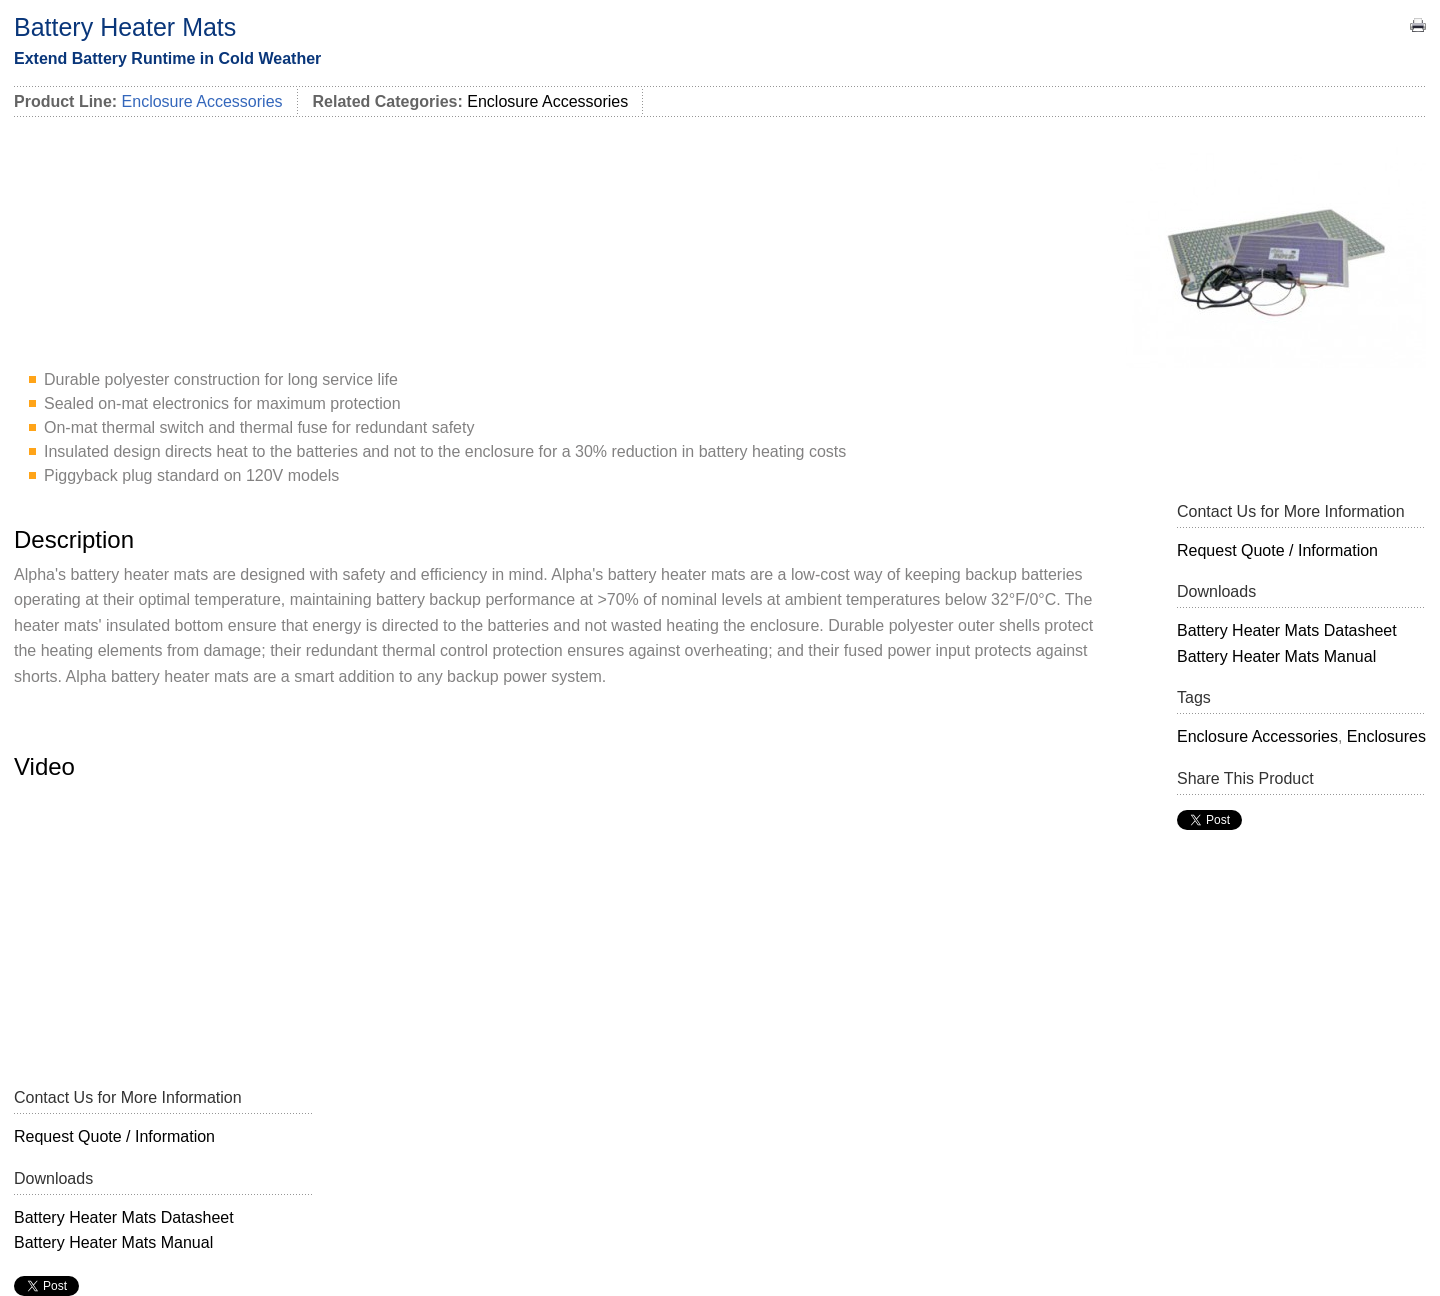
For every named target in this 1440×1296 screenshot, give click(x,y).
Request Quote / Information (1277, 550)
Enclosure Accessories (547, 101)
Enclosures (1386, 736)
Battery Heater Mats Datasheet (1287, 630)
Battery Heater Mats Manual (1276, 656)
